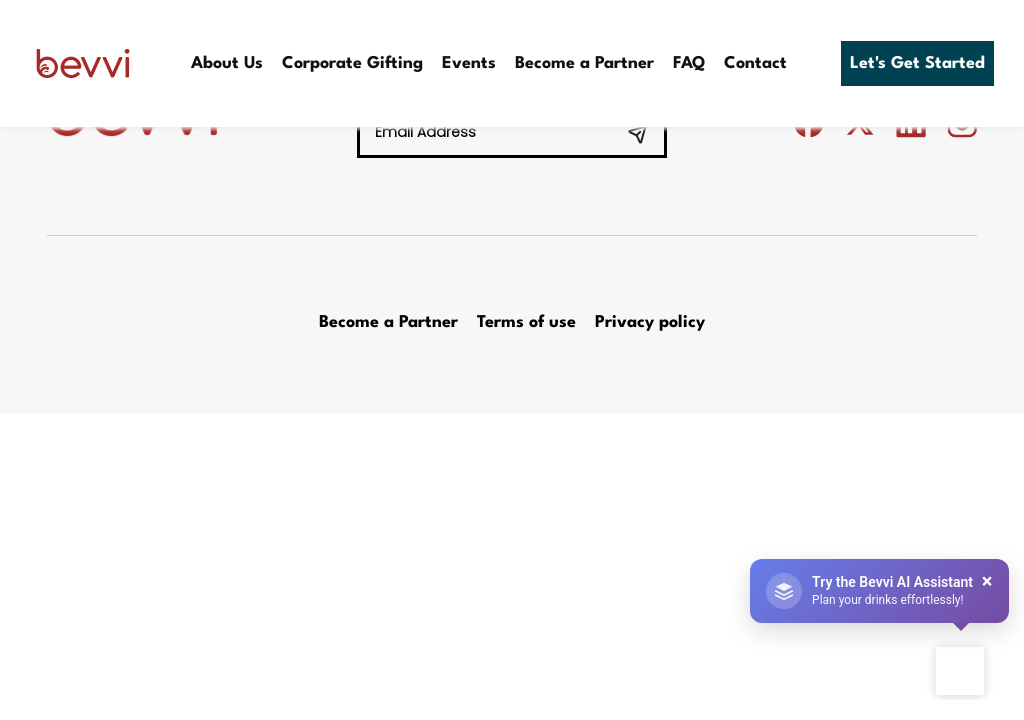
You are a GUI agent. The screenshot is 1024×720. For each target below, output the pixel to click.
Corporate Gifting (352, 63)
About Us (227, 63)
